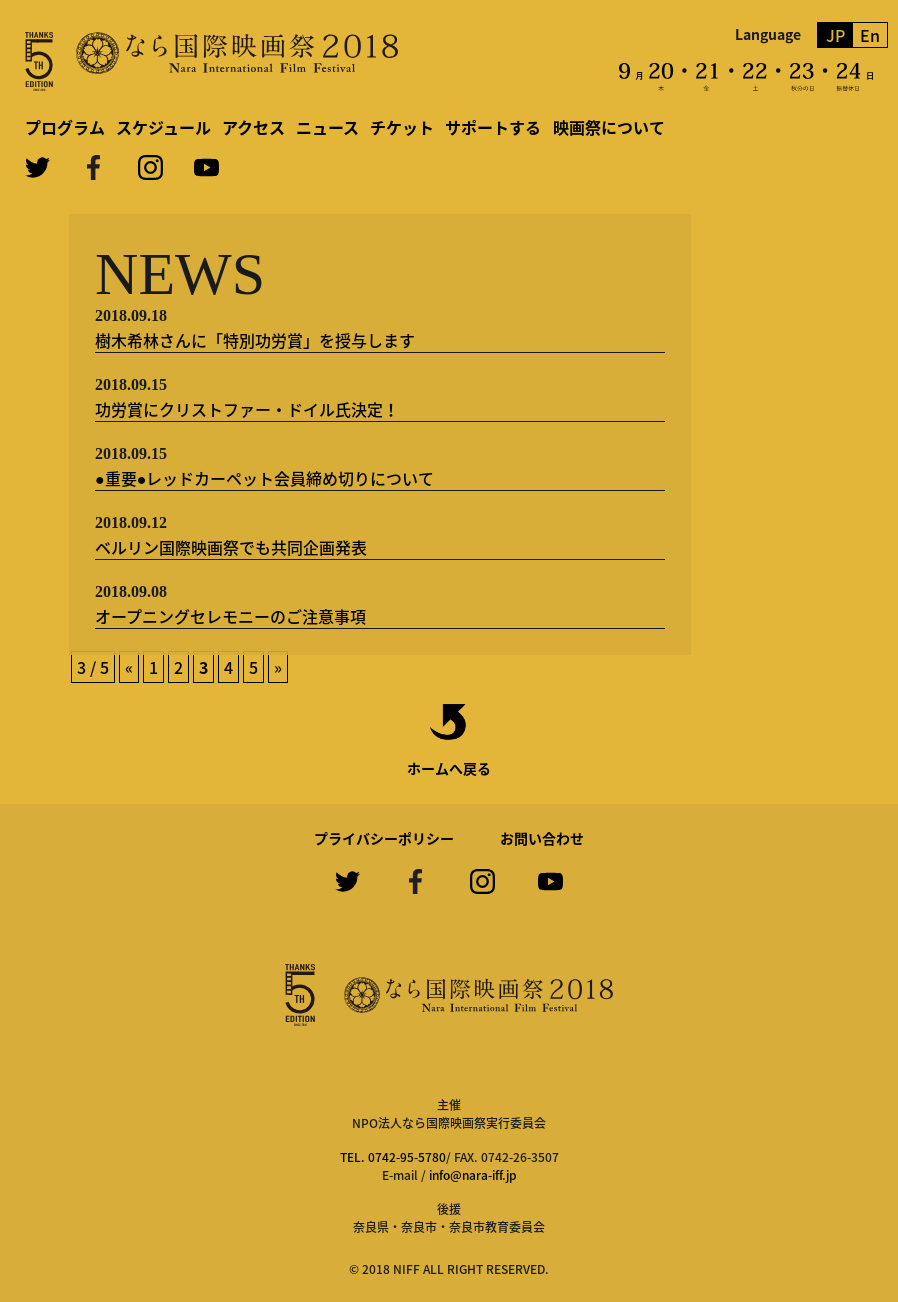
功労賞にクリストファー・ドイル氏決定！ (247, 409)
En (870, 35)
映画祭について (609, 127)
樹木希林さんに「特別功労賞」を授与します (255, 340)
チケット (402, 127)
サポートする (493, 127)
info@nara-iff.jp (473, 1175)
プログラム (65, 127)
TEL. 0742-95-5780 (393, 1157)
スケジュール (163, 127)
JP (835, 35)
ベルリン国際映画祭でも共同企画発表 (231, 547)
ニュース (327, 127)
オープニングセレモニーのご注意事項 (230, 616)
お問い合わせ (542, 838)
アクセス (253, 127)
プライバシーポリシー (384, 838)
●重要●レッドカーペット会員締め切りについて (264, 478)
